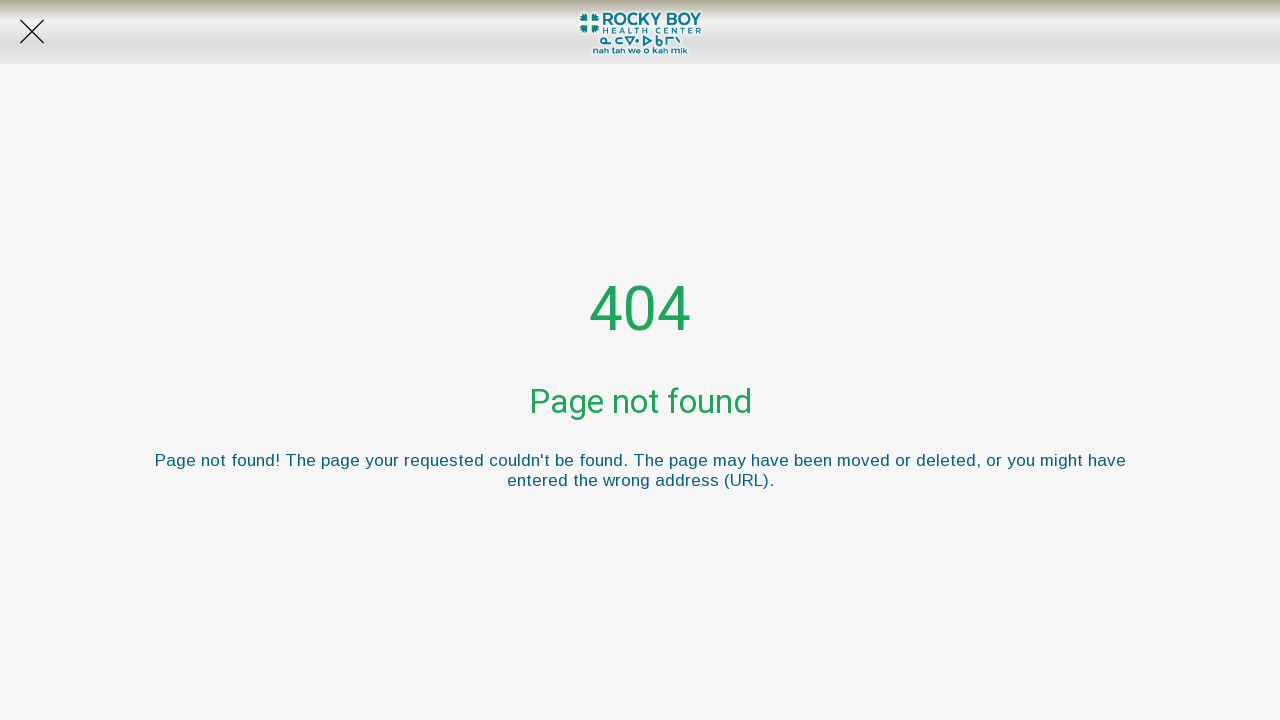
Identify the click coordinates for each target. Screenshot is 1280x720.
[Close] (32, 32)
